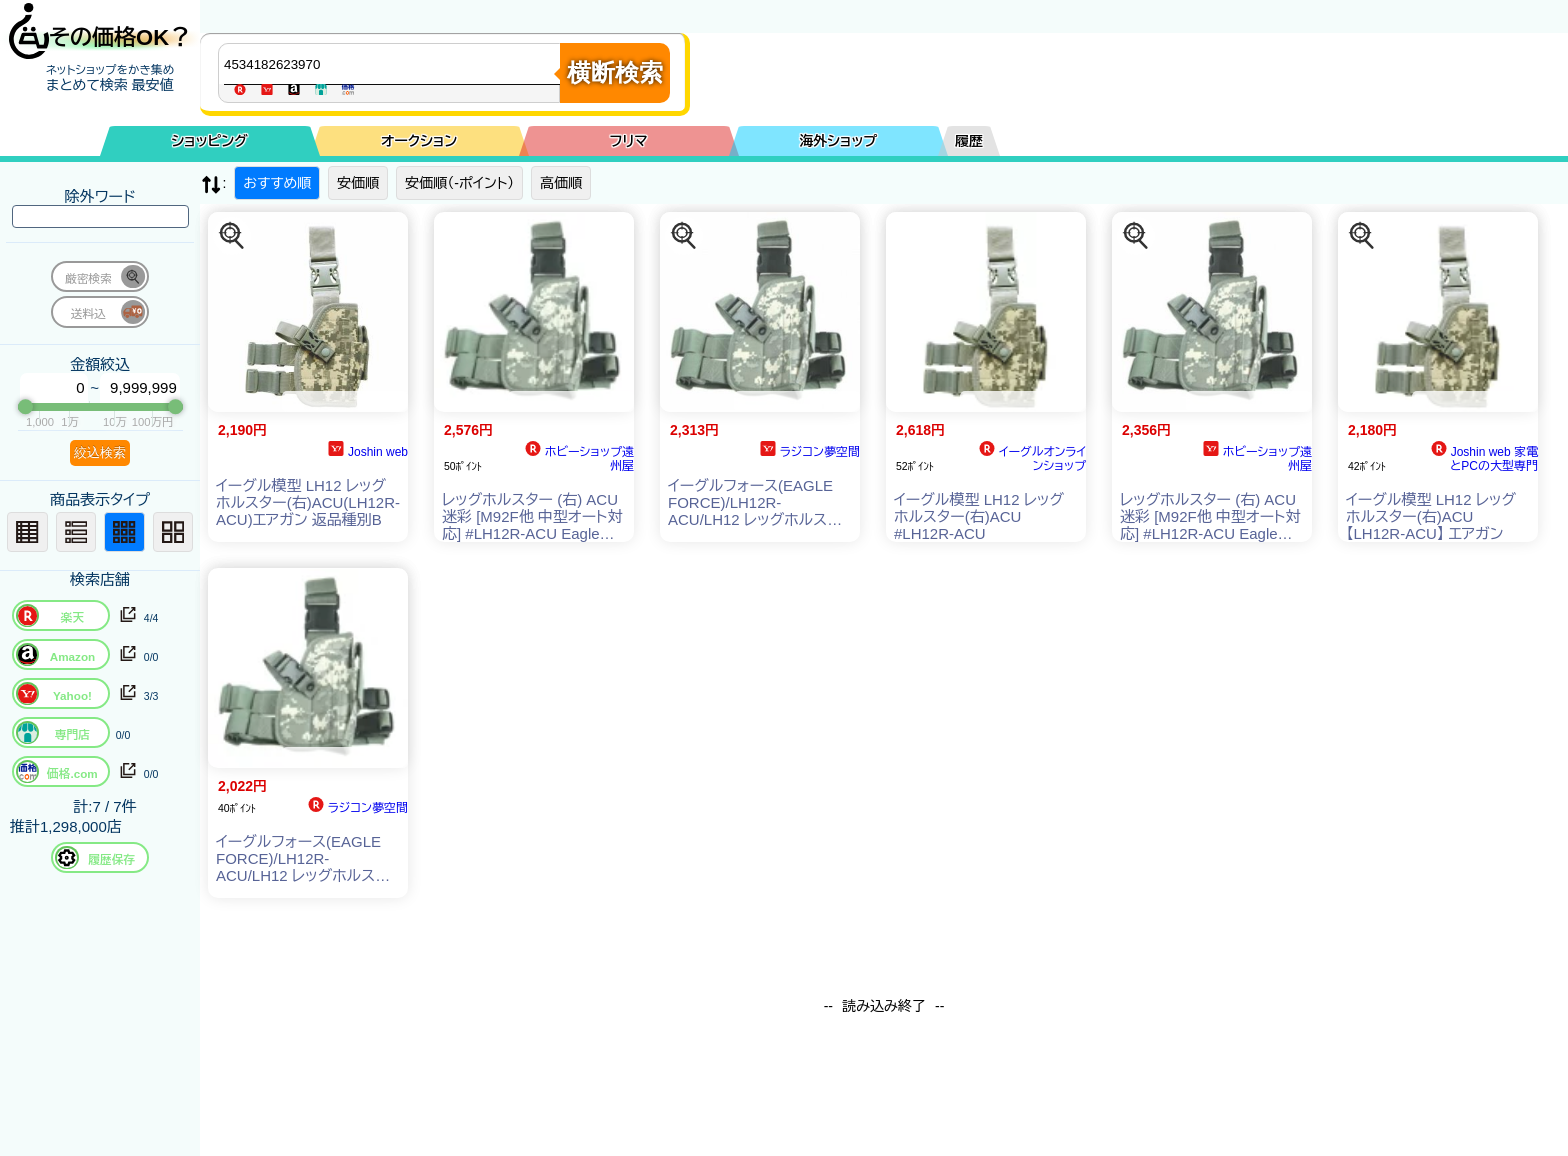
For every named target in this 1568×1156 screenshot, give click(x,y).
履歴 (969, 141)
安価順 (358, 183)
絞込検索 (100, 452)
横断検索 (615, 72)
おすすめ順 (277, 183)
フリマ (629, 141)
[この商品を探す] (232, 236)
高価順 (561, 183)
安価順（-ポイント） (459, 183)
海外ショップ (838, 141)
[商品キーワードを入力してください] (394, 64)
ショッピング (210, 141)
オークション (419, 141)
